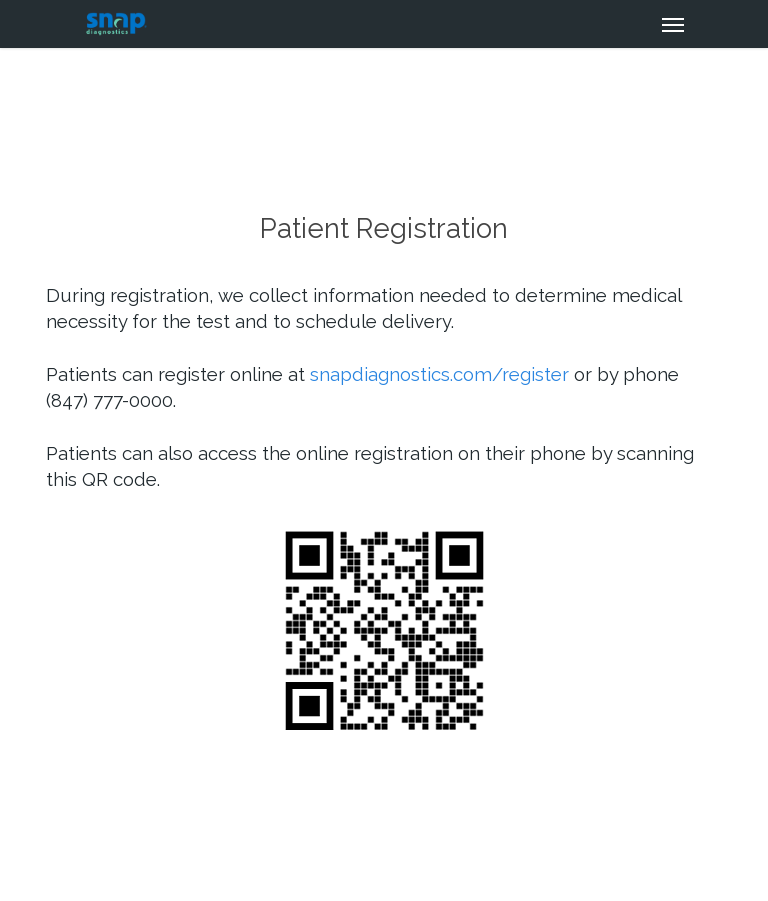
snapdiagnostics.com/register (439, 374)
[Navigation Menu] (673, 24)
